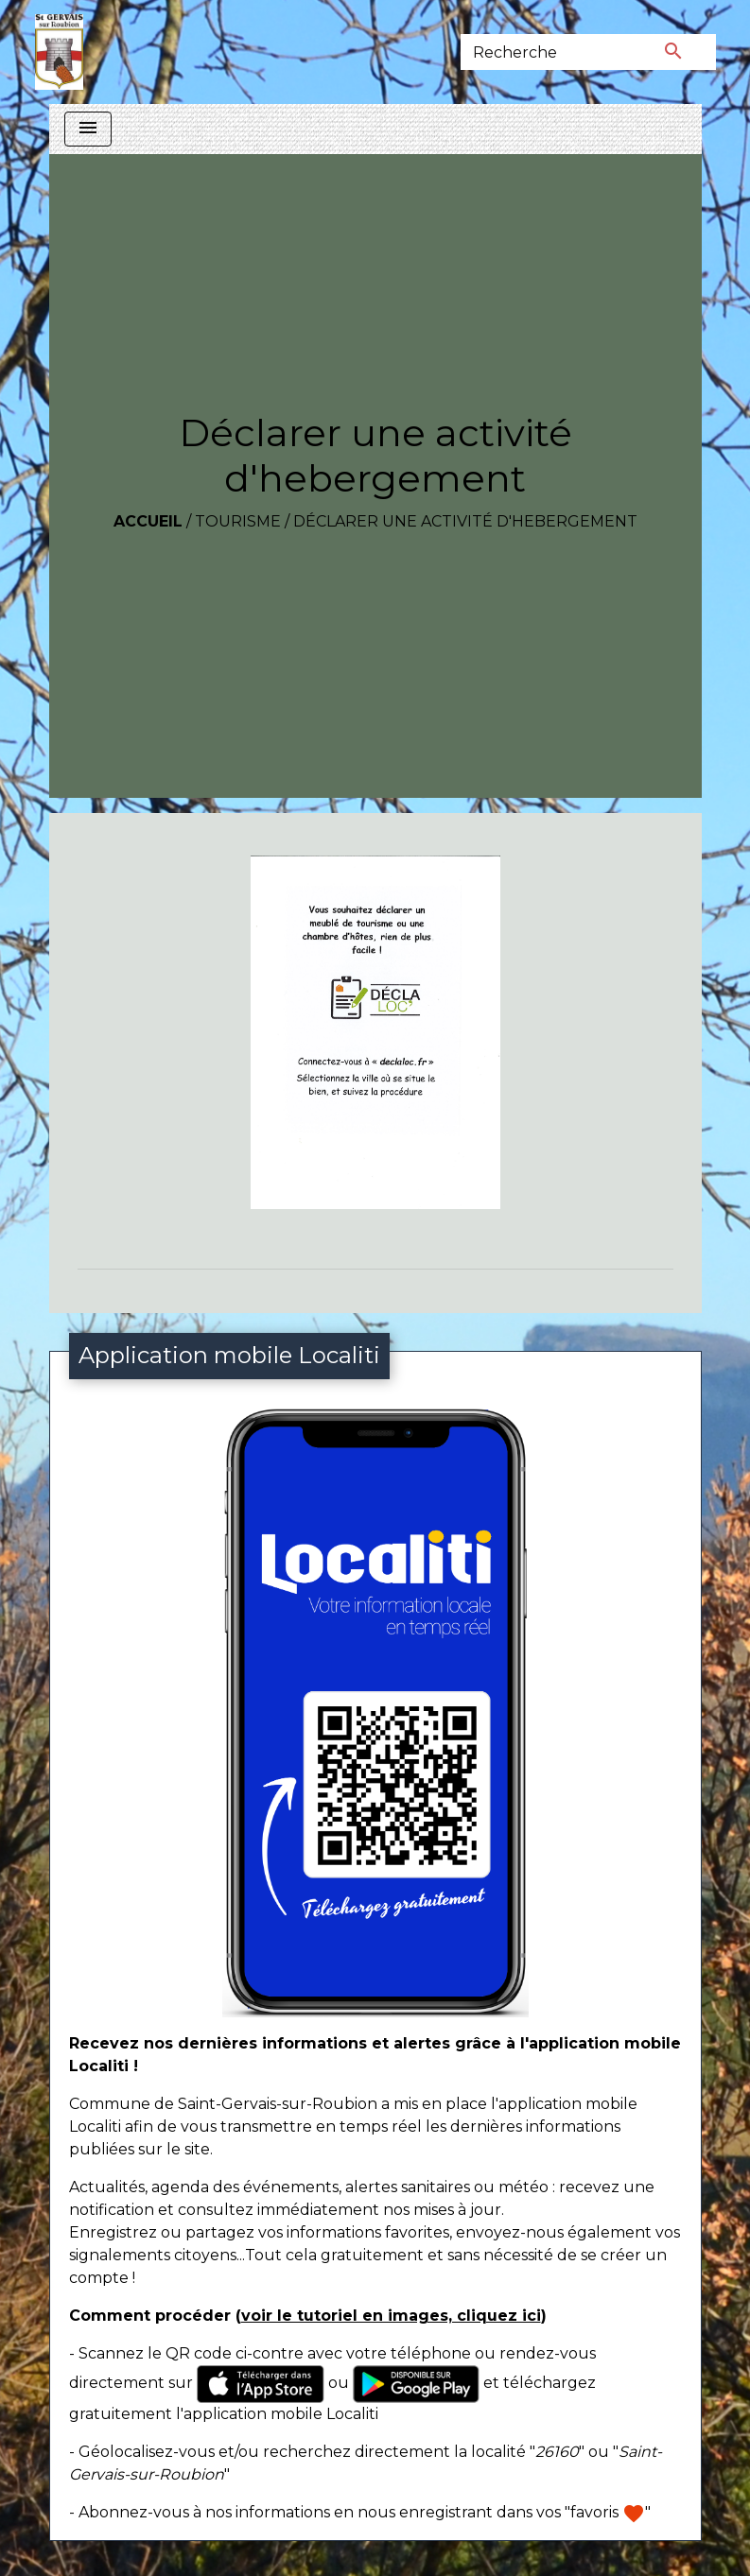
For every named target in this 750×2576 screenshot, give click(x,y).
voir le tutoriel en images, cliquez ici (391, 2316)
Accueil (148, 521)
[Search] (546, 52)
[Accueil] (59, 52)
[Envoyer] (673, 52)
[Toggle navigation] (88, 129)
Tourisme (238, 521)
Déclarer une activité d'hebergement (465, 521)
